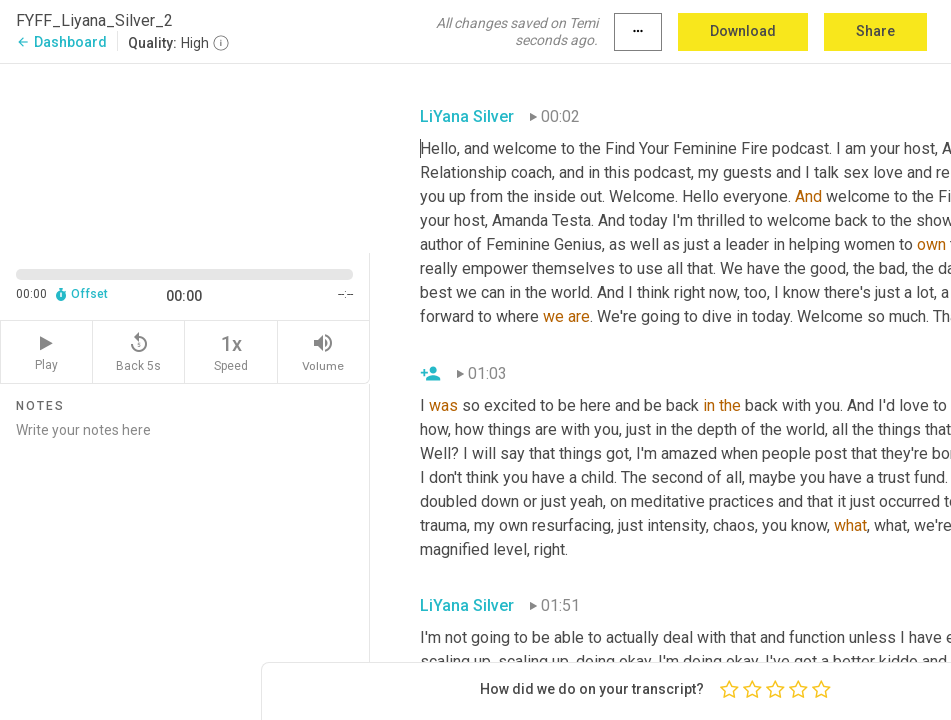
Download (743, 31)
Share (875, 31)
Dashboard (61, 42)
